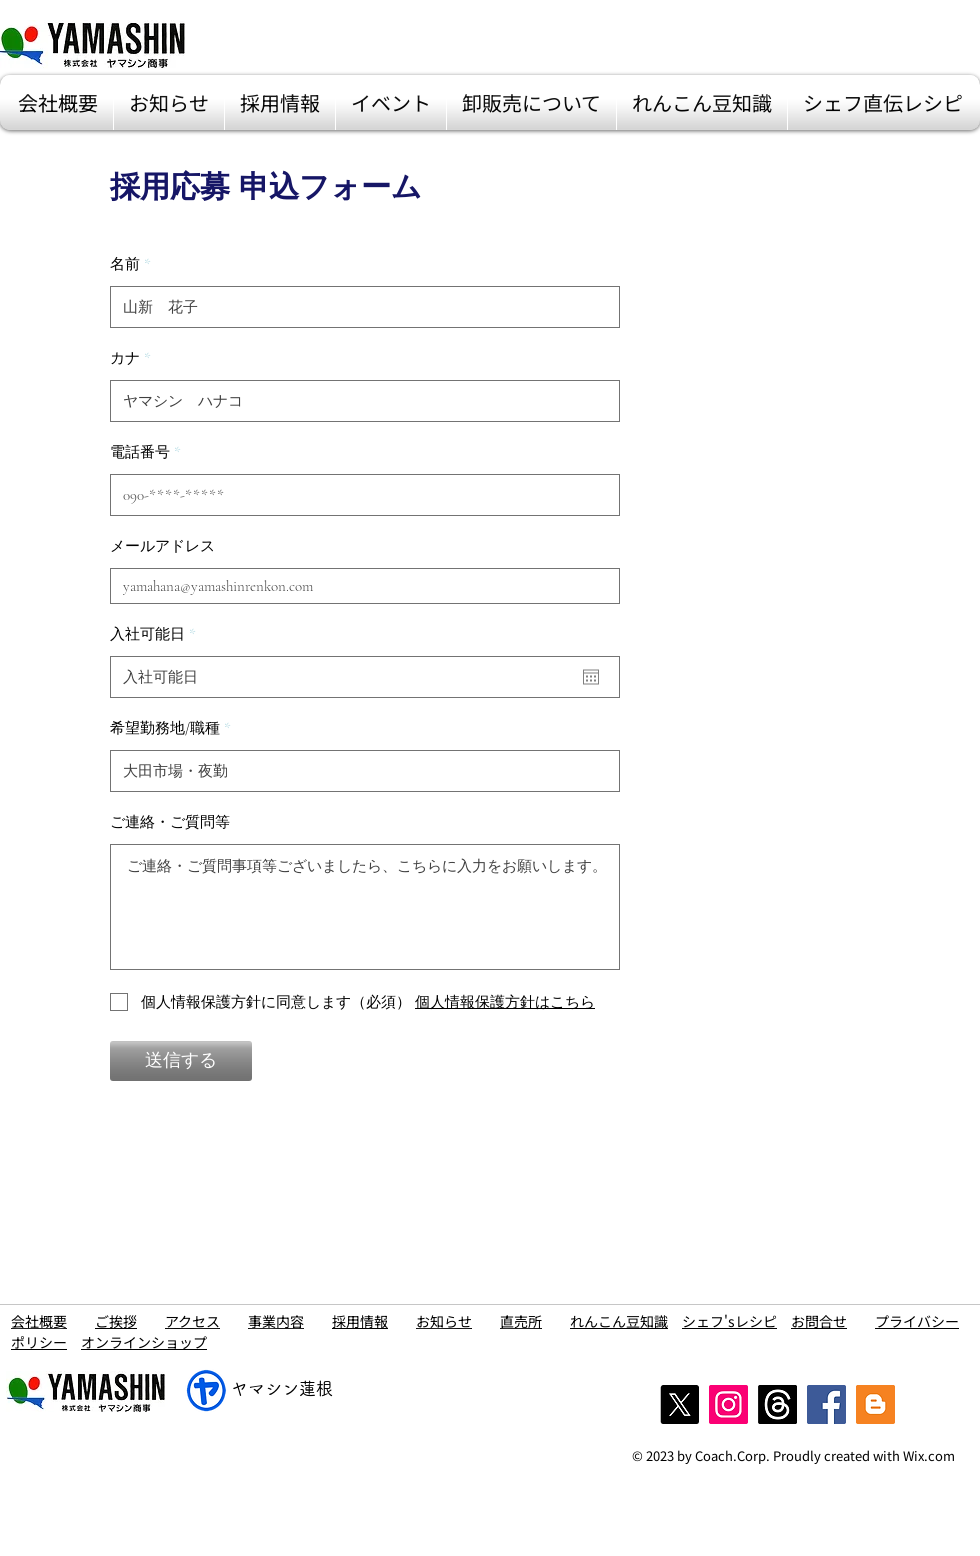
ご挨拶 (116, 1321)
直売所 (521, 1321)
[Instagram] (728, 1404)
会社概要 (39, 1321)
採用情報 (360, 1321)
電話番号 (140, 452)
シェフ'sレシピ (729, 1321)
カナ (125, 358)
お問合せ (819, 1321)
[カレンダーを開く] (591, 677)
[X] (679, 1404)
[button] (58, 102)
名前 (125, 264)
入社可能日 (156, 634)
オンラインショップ (144, 1342)
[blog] (875, 1404)
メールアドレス (162, 546)
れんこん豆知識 (619, 1321)
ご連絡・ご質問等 (170, 822)
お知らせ (444, 1321)
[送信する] (181, 1061)
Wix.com (929, 1455)
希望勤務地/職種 (165, 728)
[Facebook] (826, 1404)
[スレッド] (777, 1404)
